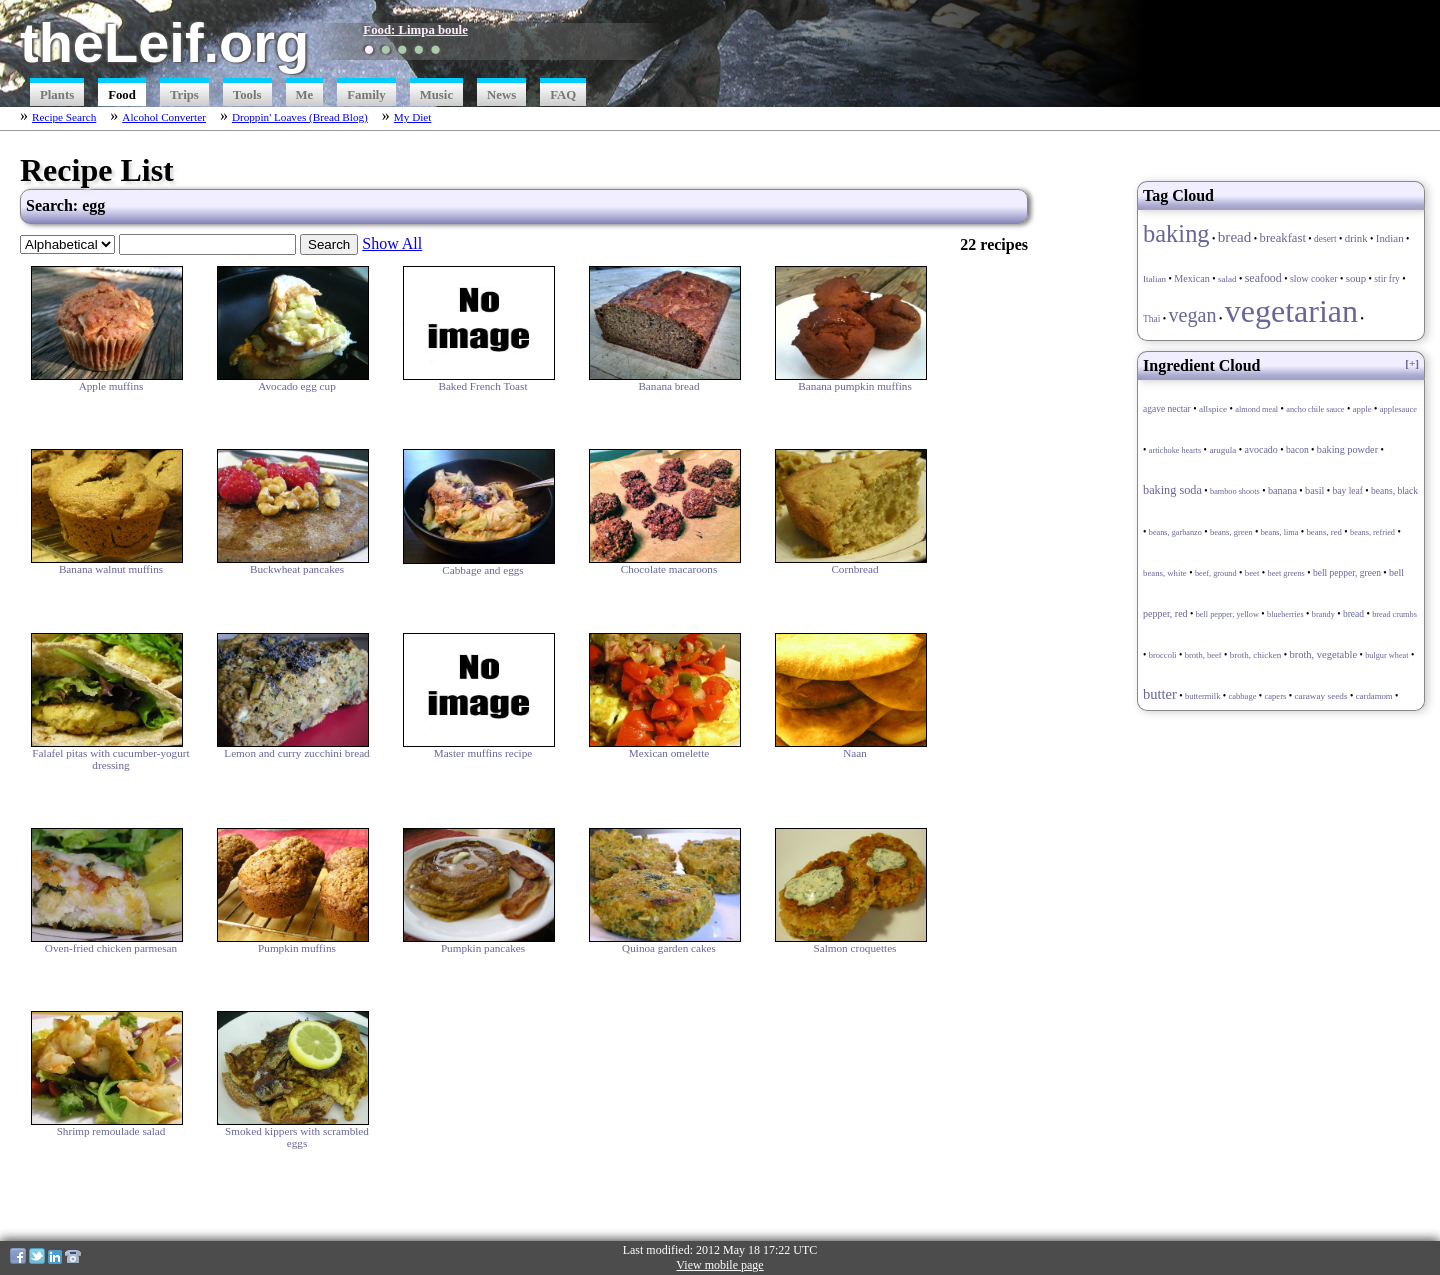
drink (1356, 238)
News (501, 95)
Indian (1390, 238)
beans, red (1323, 532)
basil (1314, 490)
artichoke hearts (1175, 450)
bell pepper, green (1347, 573)
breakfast (1283, 238)
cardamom (1374, 696)
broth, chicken (1255, 655)
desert (1325, 239)
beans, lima (1280, 532)
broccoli (1163, 655)
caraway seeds (1320, 696)
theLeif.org (164, 42)
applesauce (1398, 409)
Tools (247, 95)
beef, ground (1216, 573)
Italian (1154, 279)
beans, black (1394, 491)
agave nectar (1167, 409)
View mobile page (719, 1265)
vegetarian (1291, 311)
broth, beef (1203, 655)
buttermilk (1202, 696)
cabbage (1243, 696)
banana (1282, 490)
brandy (1323, 614)
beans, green (1231, 532)
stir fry (1386, 279)
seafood (1263, 278)
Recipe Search (64, 117)
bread (1235, 236)
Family (366, 95)
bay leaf (1348, 491)
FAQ (563, 95)
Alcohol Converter (164, 117)
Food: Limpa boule (415, 30)
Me (305, 95)
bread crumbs (1394, 614)
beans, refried (1372, 532)
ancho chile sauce (1315, 409)
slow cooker (1314, 278)
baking (1176, 233)
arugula (1222, 450)
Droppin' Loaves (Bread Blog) (300, 117)
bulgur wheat (1386, 655)
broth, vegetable (1323, 654)
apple (1362, 409)
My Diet (413, 117)
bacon (1297, 450)
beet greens (1286, 573)
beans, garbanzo (1175, 532)
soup (1356, 278)
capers (1276, 696)
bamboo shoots (1235, 491)
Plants (57, 95)
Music (436, 95)
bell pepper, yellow (1227, 614)
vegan (1192, 315)
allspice (1213, 409)
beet (1252, 573)
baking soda (1172, 490)
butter (1160, 694)
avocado (1261, 449)
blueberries (1285, 614)
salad (1227, 279)
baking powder (1347, 449)
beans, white (1165, 573)
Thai (1151, 319)
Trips (184, 95)
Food (122, 95)
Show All (392, 243)
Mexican (1191, 278)
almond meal (1256, 409)
